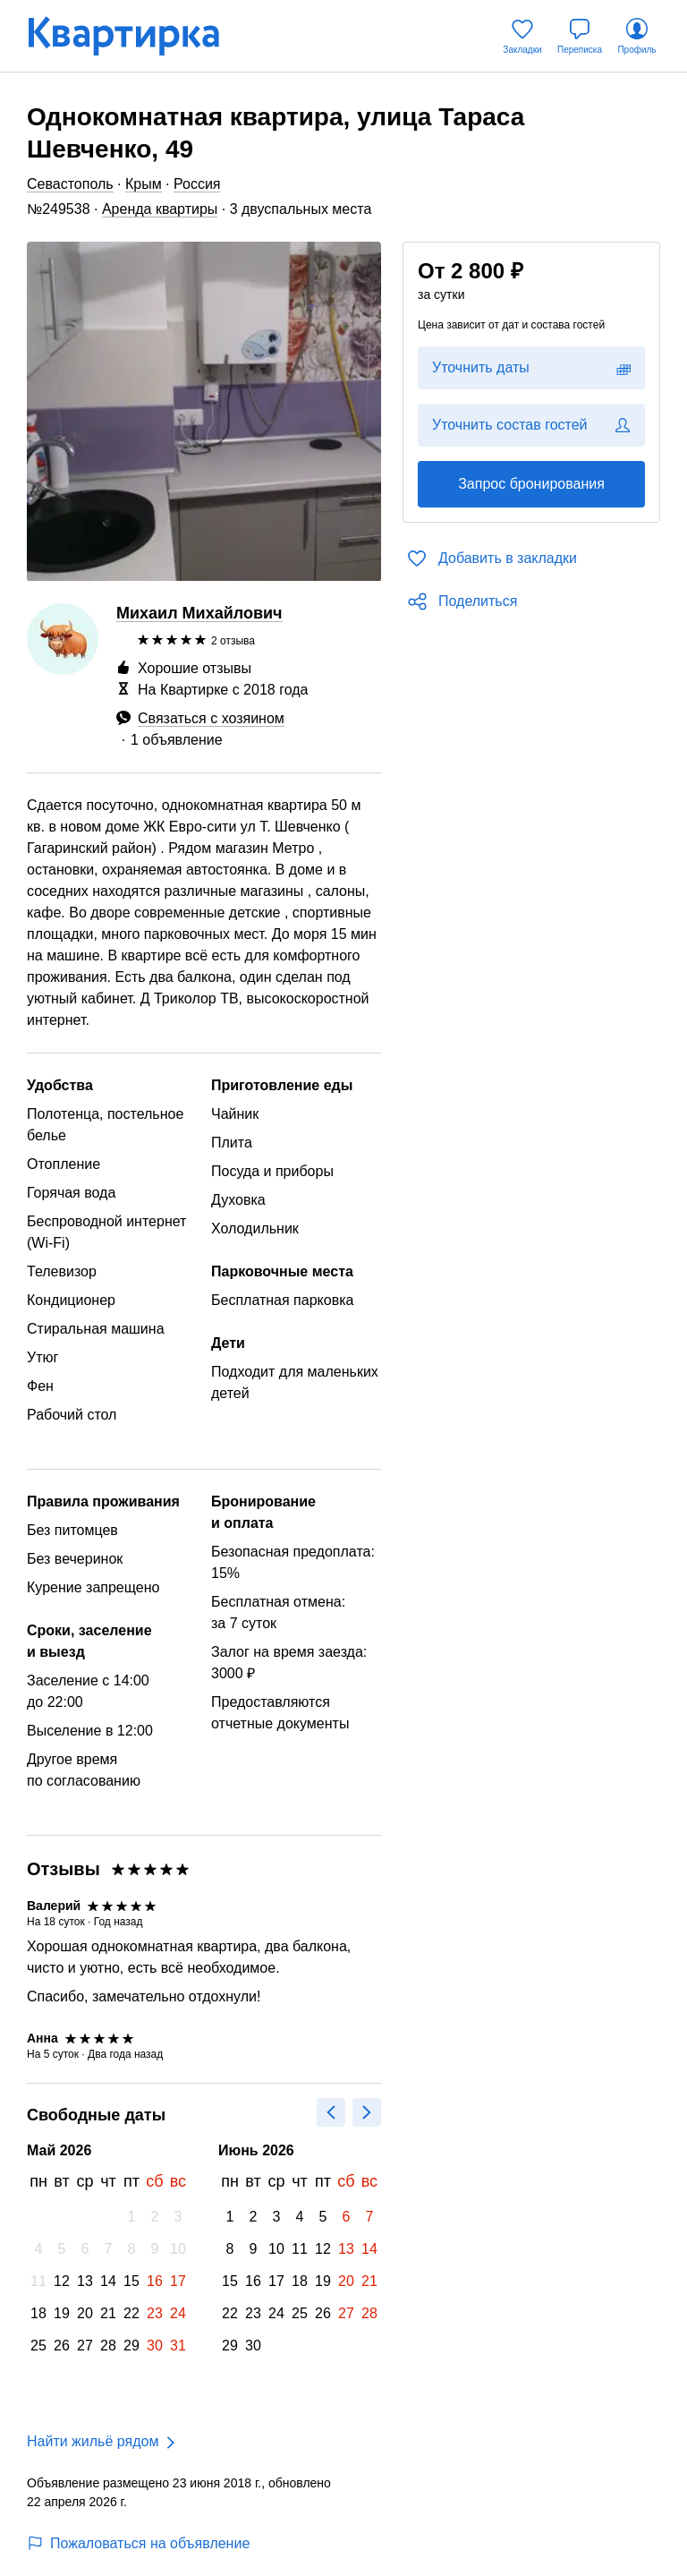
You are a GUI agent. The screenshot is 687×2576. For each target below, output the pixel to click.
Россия (197, 184)
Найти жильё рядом (92, 2441)
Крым (143, 184)
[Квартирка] (136, 36)
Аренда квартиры (159, 209)
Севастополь (70, 184)
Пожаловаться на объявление (138, 2543)
